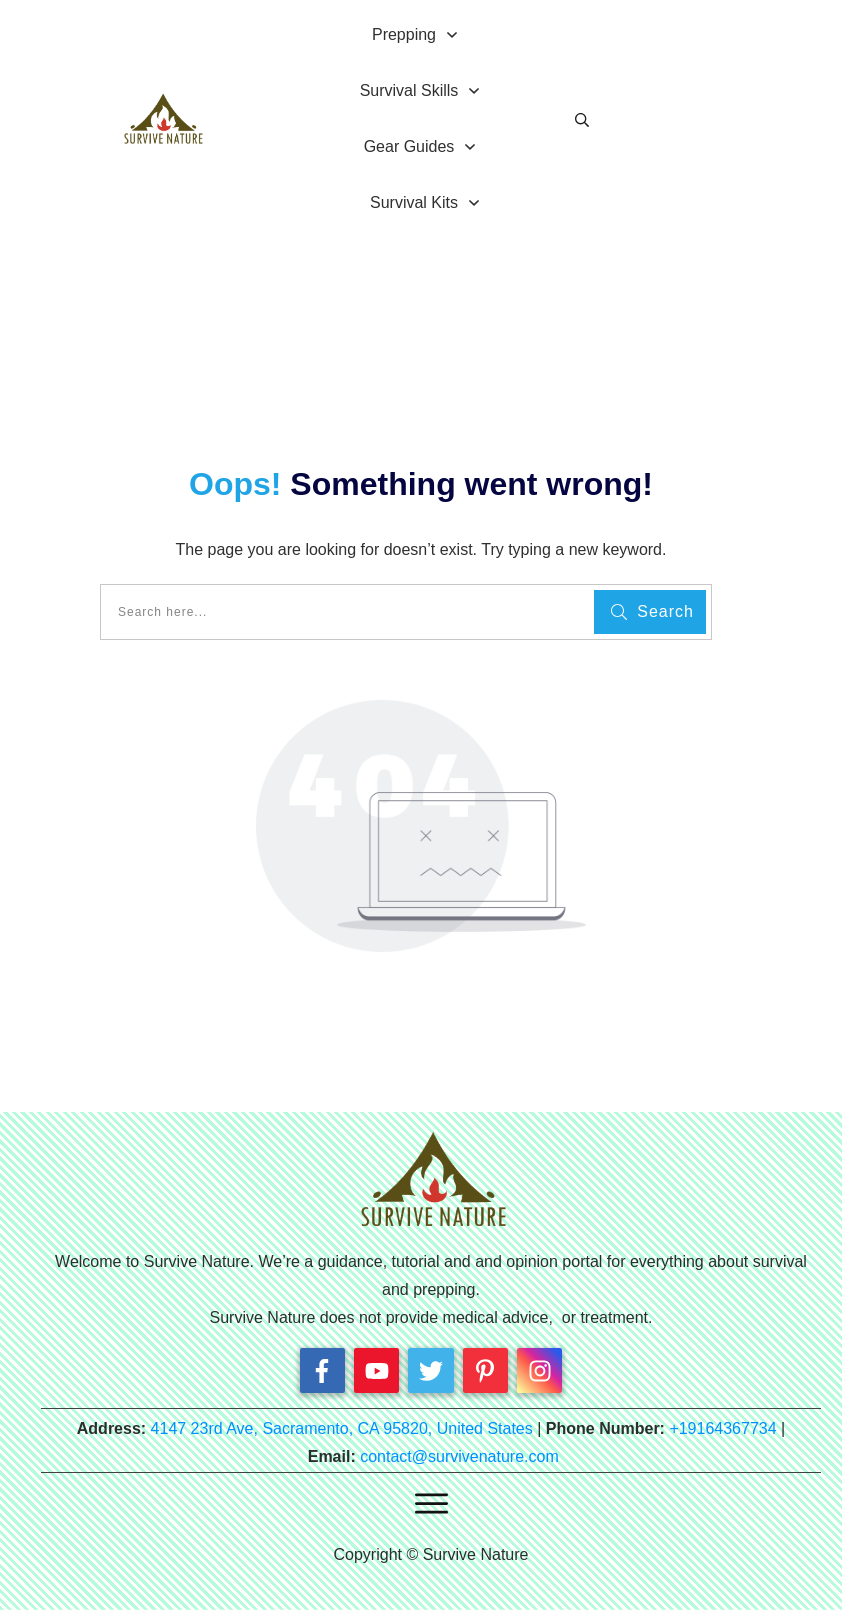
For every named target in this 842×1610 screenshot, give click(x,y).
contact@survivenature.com (459, 1456)
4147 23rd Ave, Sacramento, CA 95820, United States (342, 1428)
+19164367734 (722, 1428)
